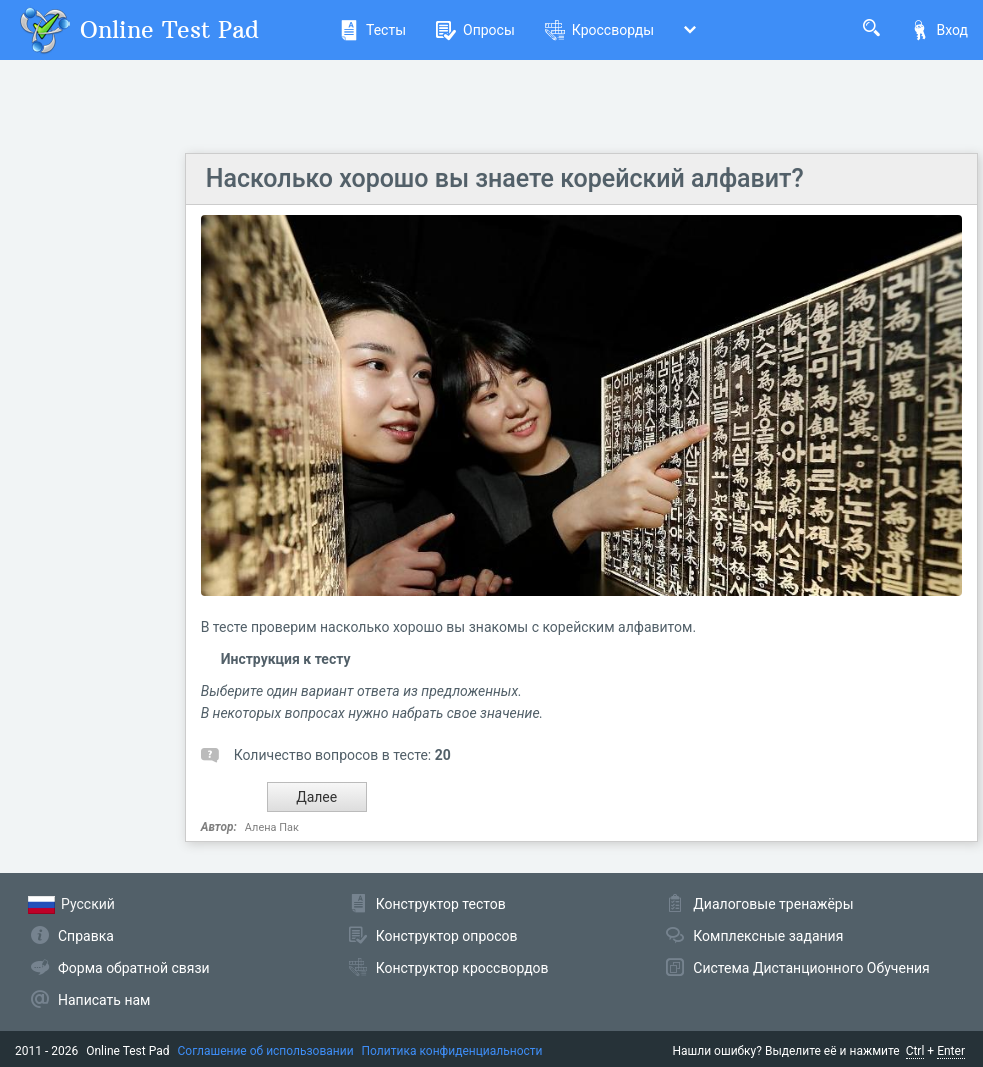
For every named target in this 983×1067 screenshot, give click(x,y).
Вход (939, 30)
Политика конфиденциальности (452, 1051)
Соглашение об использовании (266, 1051)
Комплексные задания (768, 936)
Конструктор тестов (441, 904)
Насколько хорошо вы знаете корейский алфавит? (505, 178)
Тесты (372, 30)
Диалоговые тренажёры (773, 904)
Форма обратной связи (134, 968)
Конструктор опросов (447, 936)
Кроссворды (599, 30)
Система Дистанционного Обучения (811, 968)
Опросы (475, 30)
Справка (86, 936)
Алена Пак (272, 827)
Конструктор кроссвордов (462, 968)
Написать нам (104, 1000)
